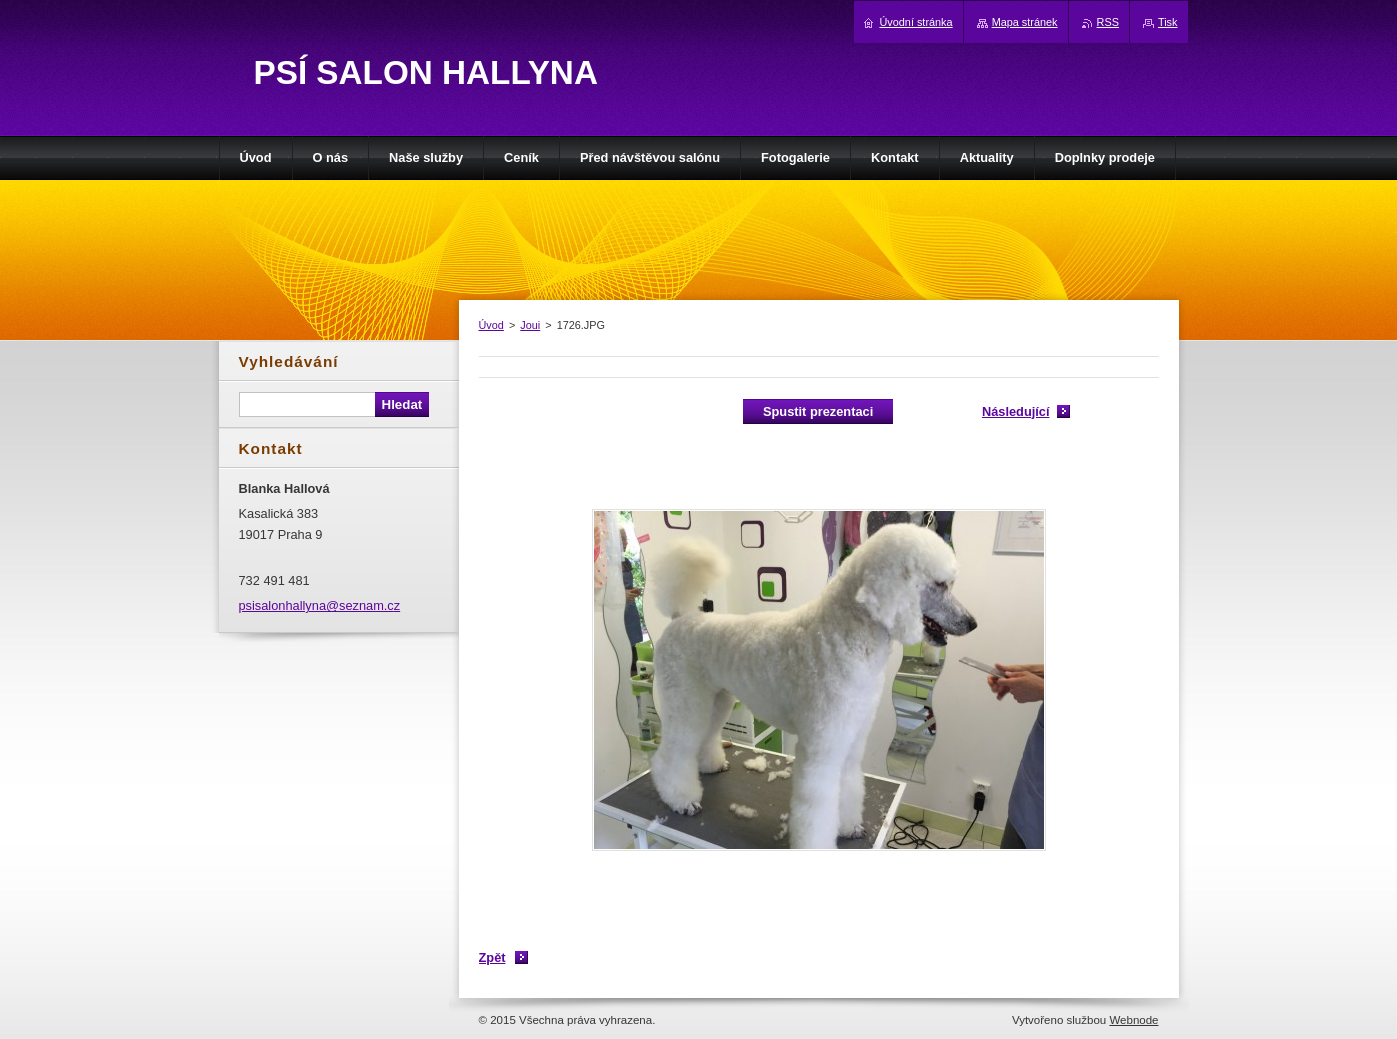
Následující (1016, 411)
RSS (1108, 22)
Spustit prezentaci (818, 411)
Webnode (1133, 1020)
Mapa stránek (1025, 22)
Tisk (1168, 22)
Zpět (492, 957)
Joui (530, 325)
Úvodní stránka (915, 22)
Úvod (491, 325)
